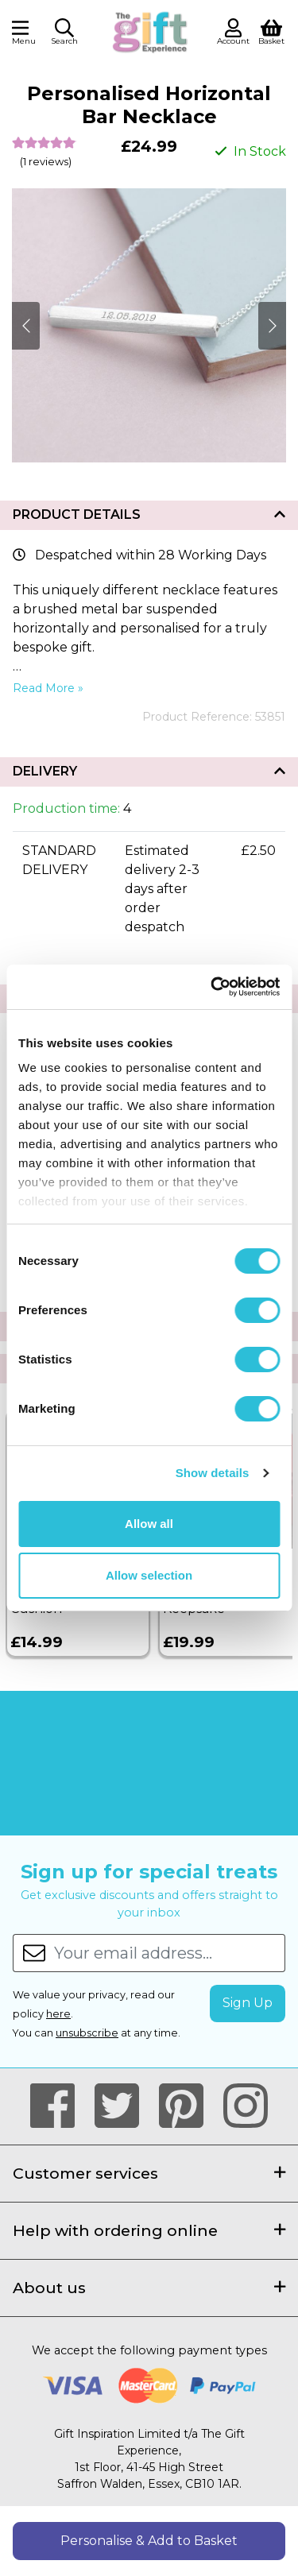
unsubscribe (87, 2033)
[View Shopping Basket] (271, 30)
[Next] (26, 326)
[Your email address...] (169, 1953)
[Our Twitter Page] (124, 2106)
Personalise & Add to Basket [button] (149, 2540)
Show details (213, 1472)
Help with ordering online (149, 2230)
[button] (64, 34)
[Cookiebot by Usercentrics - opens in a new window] (212, 987)
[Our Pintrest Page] (188, 2106)
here (58, 2014)
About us (149, 2287)
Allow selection (149, 1575)
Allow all (149, 1523)
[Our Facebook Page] (59, 2106)
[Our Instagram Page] (245, 2106)
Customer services (149, 2173)
